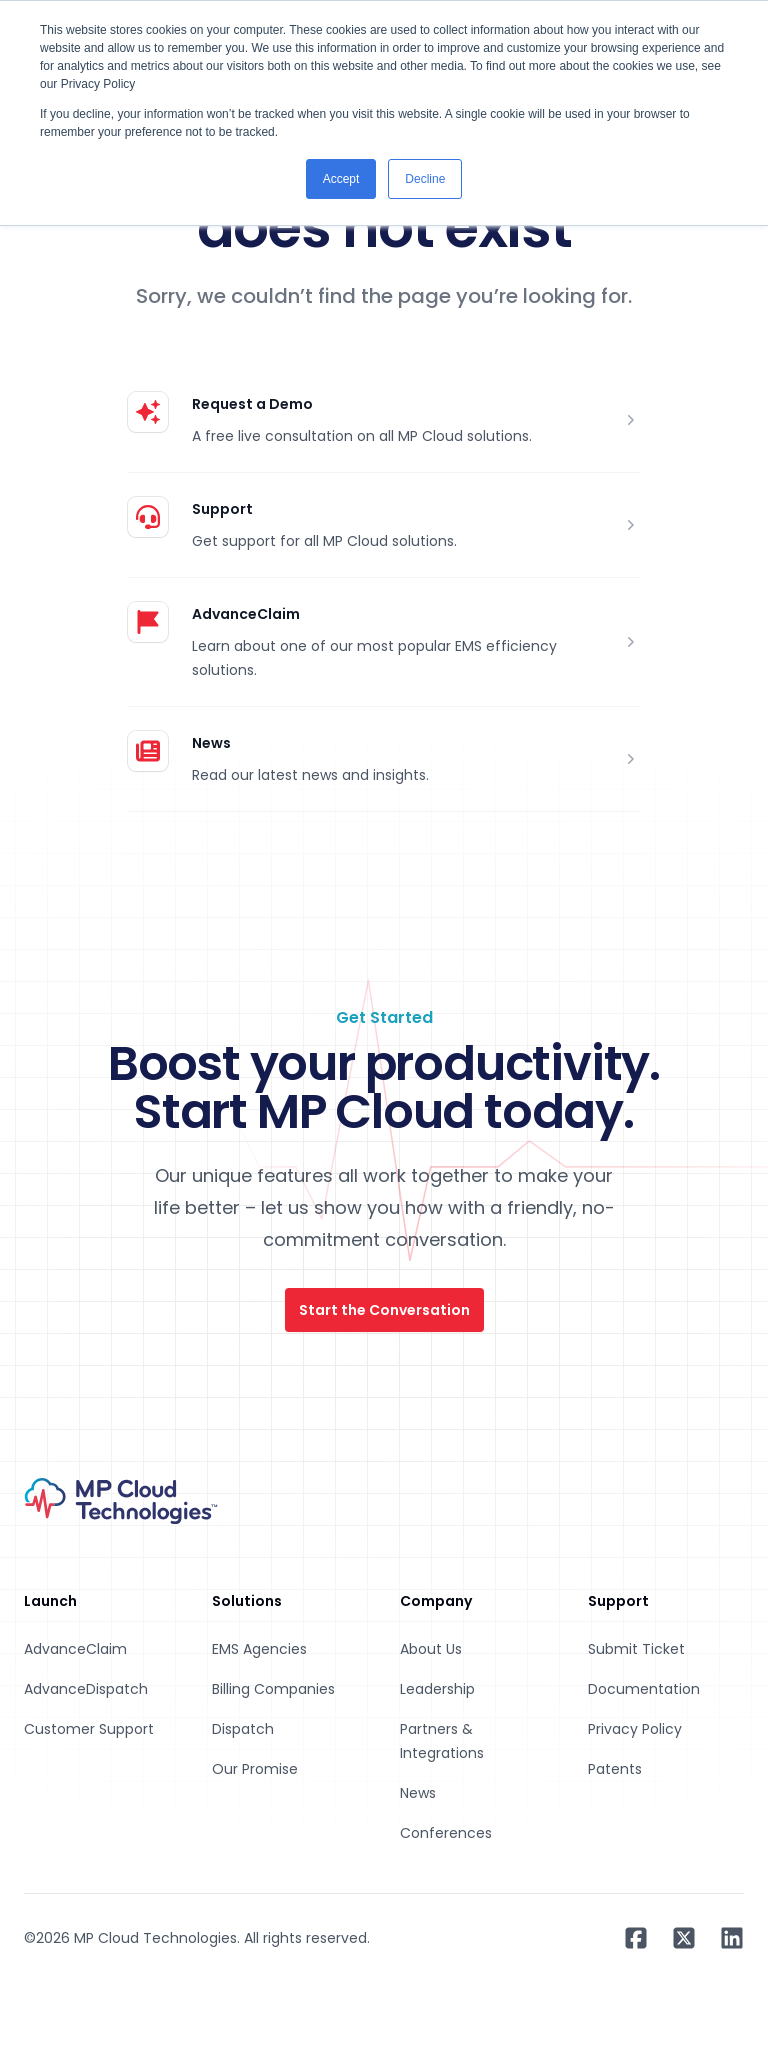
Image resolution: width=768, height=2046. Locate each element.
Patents (615, 1769)
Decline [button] (425, 179)
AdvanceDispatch (86, 1689)
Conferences (446, 1833)
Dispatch (243, 1729)
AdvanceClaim (246, 614)
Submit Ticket (636, 1649)
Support (222, 509)
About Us (431, 1649)
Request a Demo (252, 404)
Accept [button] (341, 179)
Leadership (437, 1689)
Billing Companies (273, 1689)
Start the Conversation (384, 1310)
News (211, 743)
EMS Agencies (259, 1649)
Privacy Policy (635, 1729)
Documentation (644, 1689)
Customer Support (89, 1729)
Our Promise (255, 1769)
